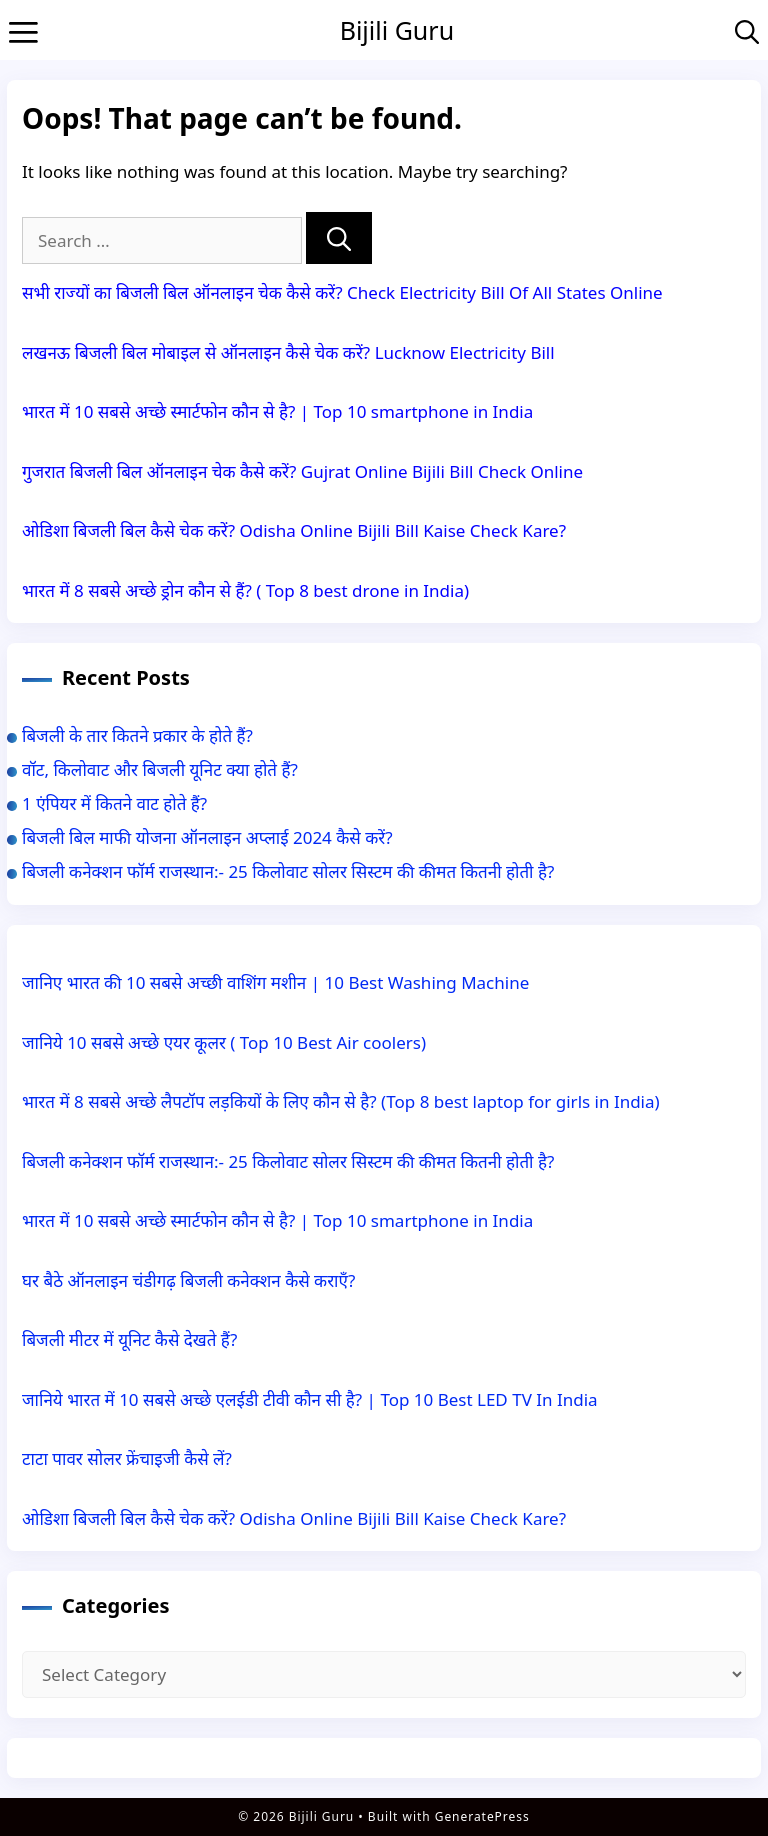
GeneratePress (482, 1816)
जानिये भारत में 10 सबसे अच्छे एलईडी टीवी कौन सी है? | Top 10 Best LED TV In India (310, 1399)
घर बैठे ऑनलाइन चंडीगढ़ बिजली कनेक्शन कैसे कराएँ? (188, 1280)
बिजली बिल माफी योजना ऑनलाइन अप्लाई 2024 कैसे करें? (207, 837)
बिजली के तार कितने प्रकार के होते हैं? (137, 735)
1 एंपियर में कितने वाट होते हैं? (114, 803)
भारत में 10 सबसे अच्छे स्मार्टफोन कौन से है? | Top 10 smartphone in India (277, 411)
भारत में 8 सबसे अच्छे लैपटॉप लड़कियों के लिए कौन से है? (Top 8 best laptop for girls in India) (341, 1101)
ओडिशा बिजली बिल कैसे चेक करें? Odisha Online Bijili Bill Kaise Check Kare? (294, 530)
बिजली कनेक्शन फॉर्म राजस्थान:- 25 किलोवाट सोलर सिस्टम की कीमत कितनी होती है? (288, 871)
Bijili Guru (397, 30)
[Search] (339, 238)
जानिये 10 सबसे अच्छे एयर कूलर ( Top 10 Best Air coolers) (224, 1042)
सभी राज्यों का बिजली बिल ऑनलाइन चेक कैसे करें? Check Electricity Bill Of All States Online (342, 292)
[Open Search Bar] (747, 30)
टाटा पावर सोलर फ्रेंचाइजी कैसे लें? (127, 1458)
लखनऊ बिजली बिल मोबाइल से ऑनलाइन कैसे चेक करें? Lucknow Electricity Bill (288, 352)
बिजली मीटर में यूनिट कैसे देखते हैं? (129, 1339)
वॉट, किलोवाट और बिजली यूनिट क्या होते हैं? (160, 769)
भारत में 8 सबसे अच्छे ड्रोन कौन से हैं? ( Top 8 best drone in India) (245, 590)
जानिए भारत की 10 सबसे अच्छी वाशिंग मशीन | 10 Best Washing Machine (278, 982)
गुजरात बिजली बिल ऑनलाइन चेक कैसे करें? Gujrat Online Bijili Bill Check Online (302, 471)
